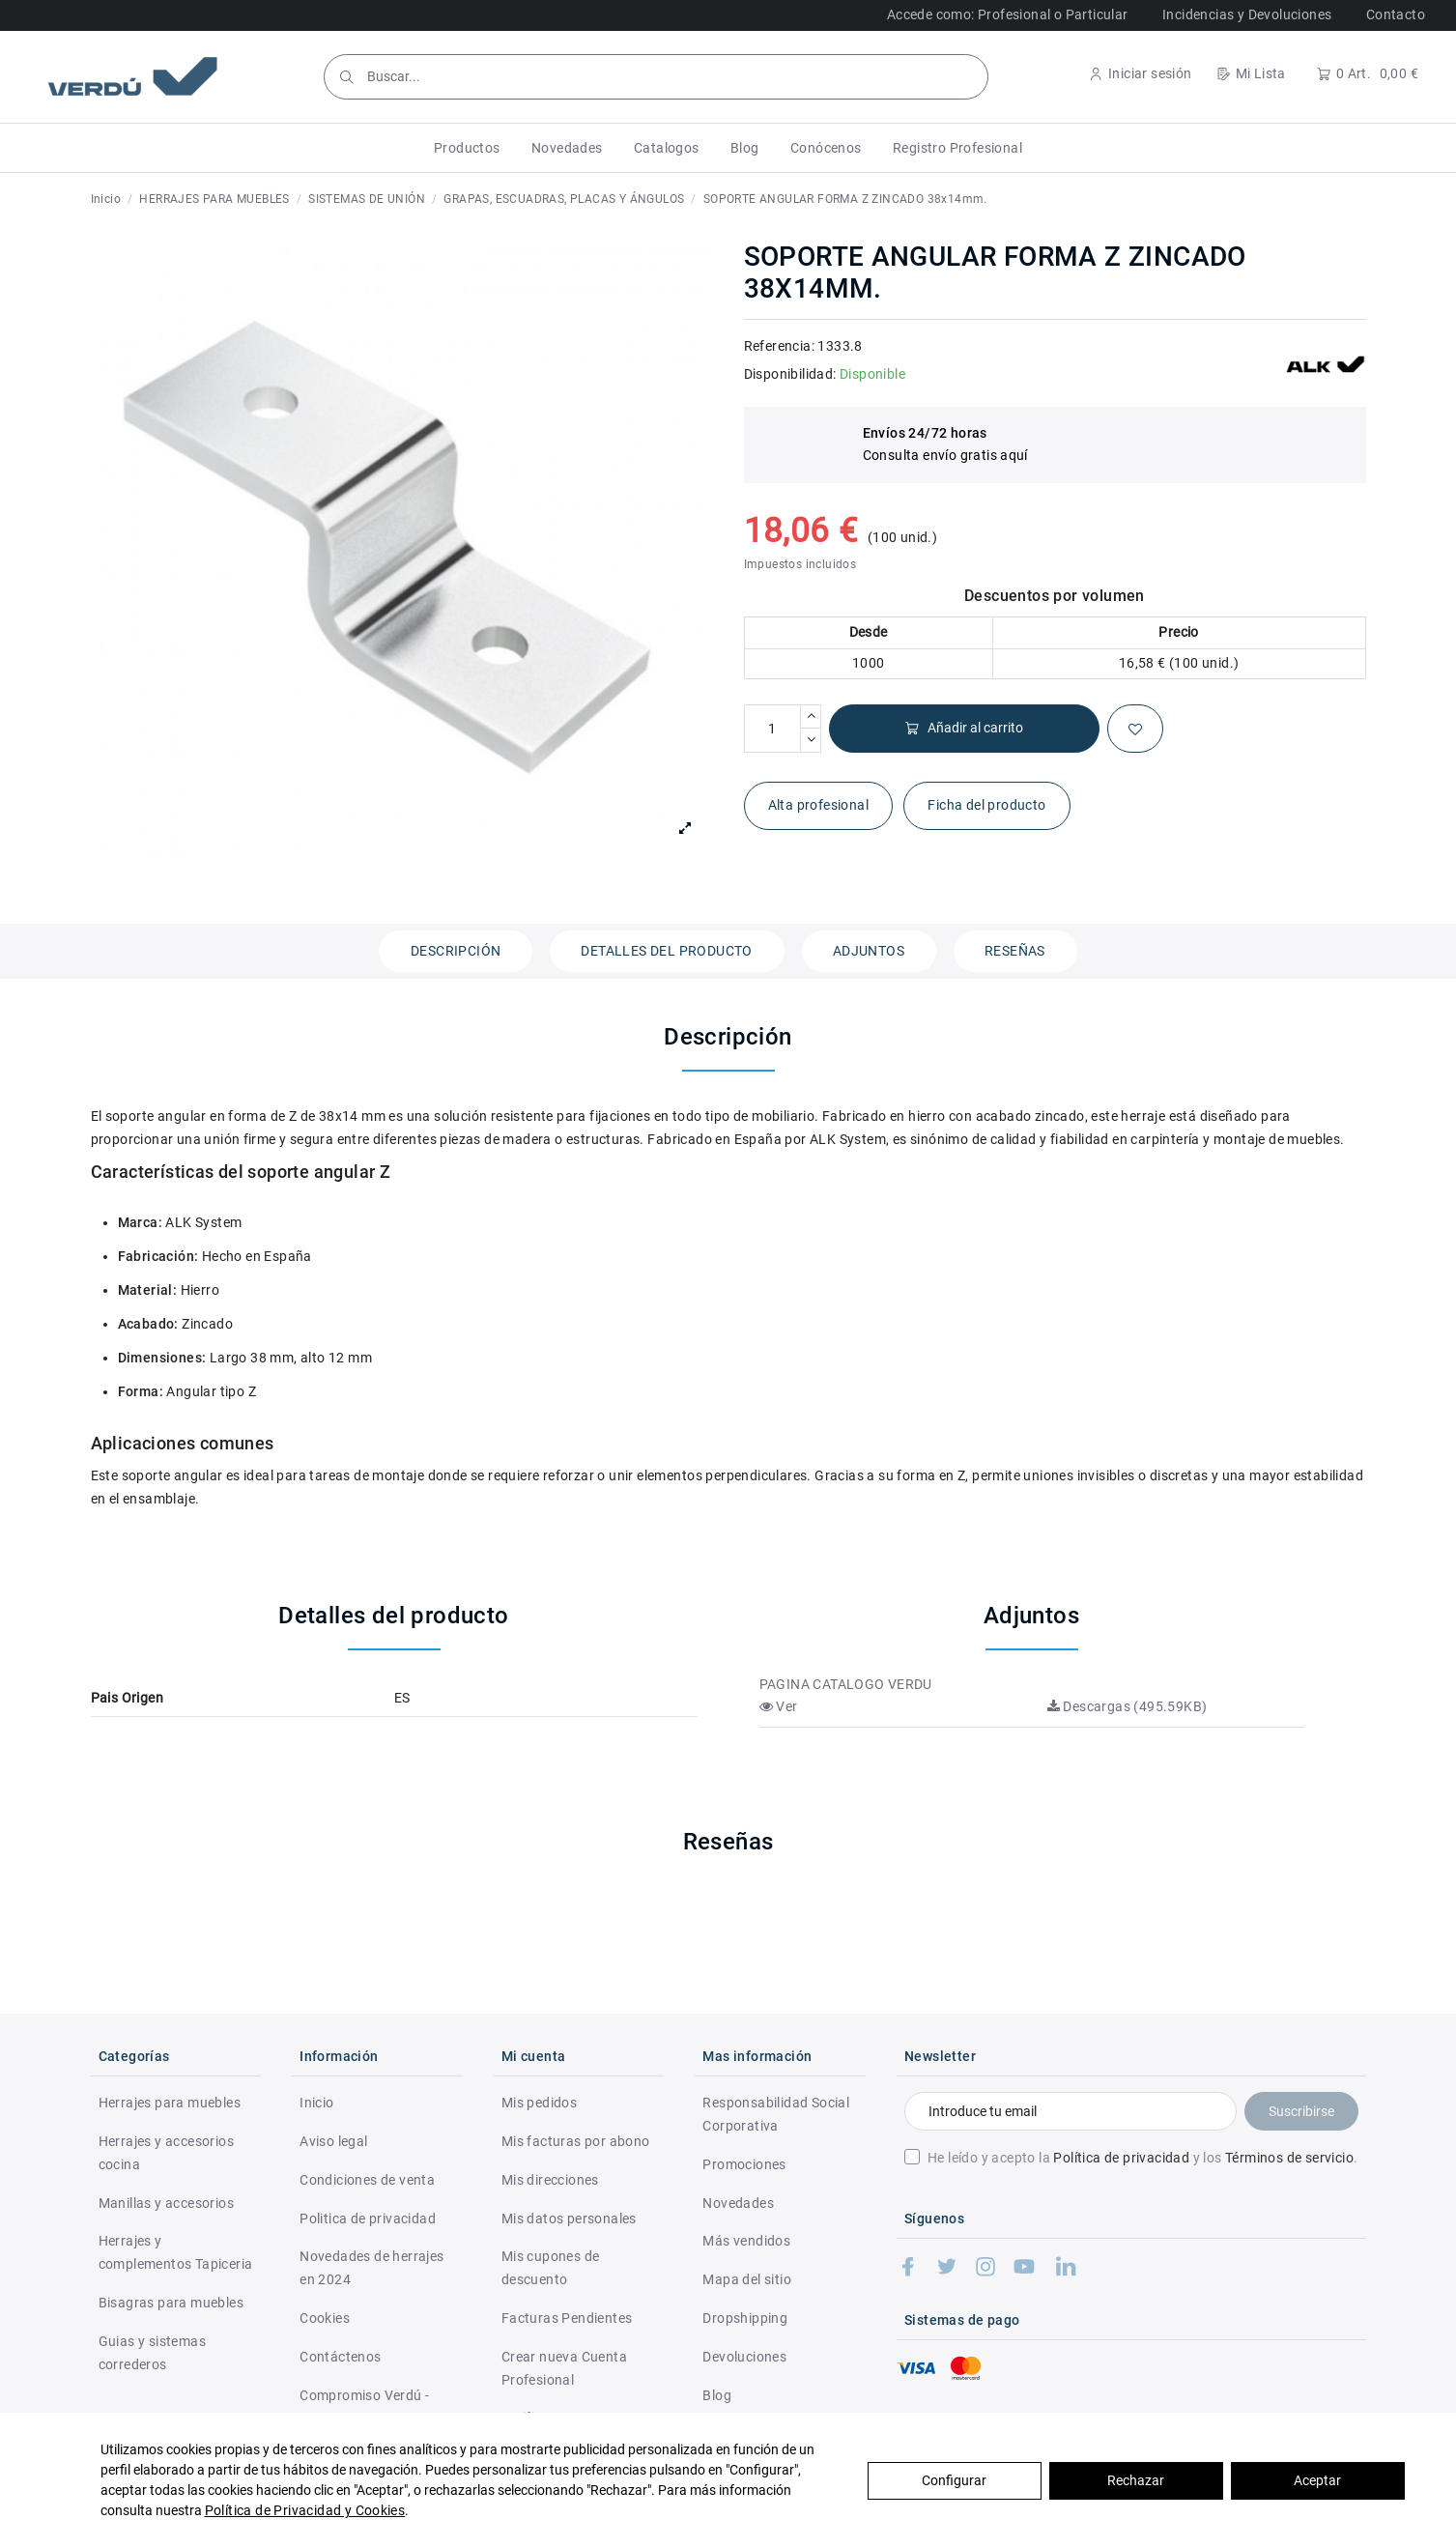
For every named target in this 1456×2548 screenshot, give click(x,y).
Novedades (738, 2203)
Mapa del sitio (746, 2279)
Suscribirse (1301, 2111)
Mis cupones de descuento (550, 2267)
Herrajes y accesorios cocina (166, 2152)
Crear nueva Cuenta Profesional (564, 2368)
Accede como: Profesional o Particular (1007, 14)
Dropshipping (744, 2318)
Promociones (743, 2164)
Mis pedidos (539, 2102)
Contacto (1395, 14)
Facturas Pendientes (567, 2318)
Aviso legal (333, 2141)
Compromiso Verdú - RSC (364, 2407)
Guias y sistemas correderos (152, 2352)
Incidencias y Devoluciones (1246, 14)
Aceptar (1317, 2480)
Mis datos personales (569, 2218)
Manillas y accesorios (166, 2203)
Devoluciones (744, 2356)
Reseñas (1015, 951)
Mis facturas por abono (575, 2141)
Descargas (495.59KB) (1127, 1706)
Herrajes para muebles (170, 2102)
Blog (716, 2395)
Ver (778, 1706)
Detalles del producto (666, 951)
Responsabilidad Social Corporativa (775, 2114)
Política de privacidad (1121, 2157)
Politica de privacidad (368, 2218)
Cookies (325, 2318)
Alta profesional (818, 805)
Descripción (455, 951)
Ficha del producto (986, 805)
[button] (467, 148)
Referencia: (779, 346)
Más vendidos (746, 2240)
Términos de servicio (1289, 2157)
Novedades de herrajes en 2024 (371, 2267)
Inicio (316, 2102)
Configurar (954, 2480)
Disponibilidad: (790, 374)
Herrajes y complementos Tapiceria (176, 2252)
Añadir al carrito (963, 728)
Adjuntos (868, 951)
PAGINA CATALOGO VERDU (845, 1684)
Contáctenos (340, 2356)
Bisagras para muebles (171, 2302)
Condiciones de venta (367, 2180)
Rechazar (1135, 2480)
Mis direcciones (550, 2180)
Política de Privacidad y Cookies (305, 2510)
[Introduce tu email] (1070, 2111)
